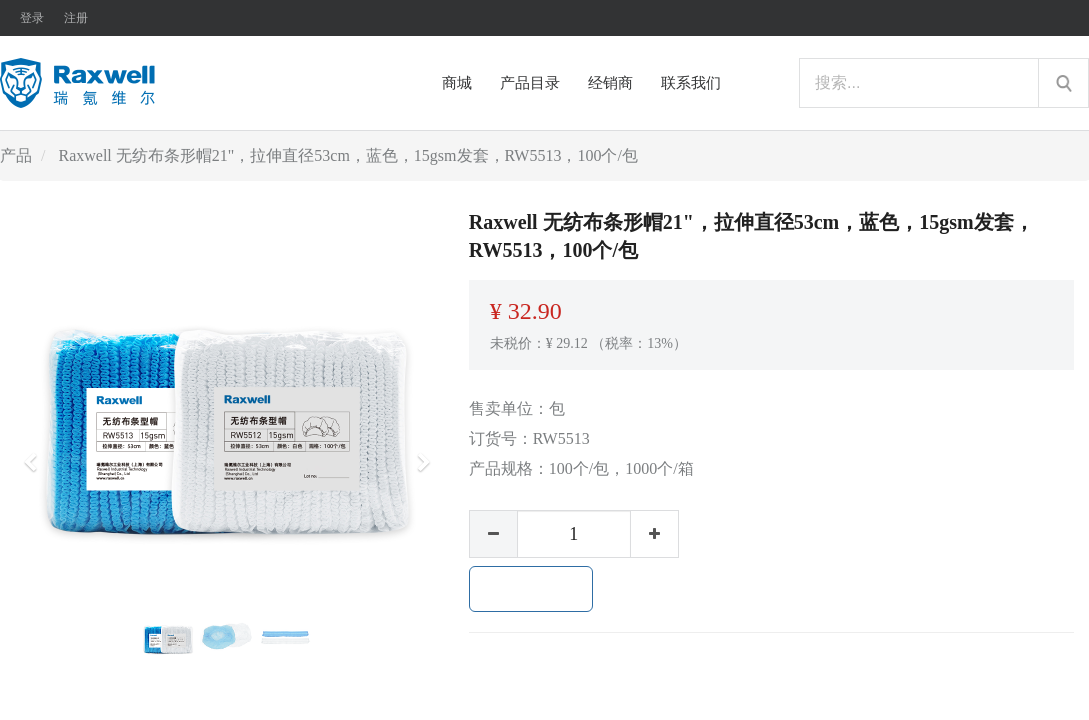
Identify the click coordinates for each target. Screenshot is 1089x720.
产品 (16, 155)
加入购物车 (531, 589)
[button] (37, 453)
